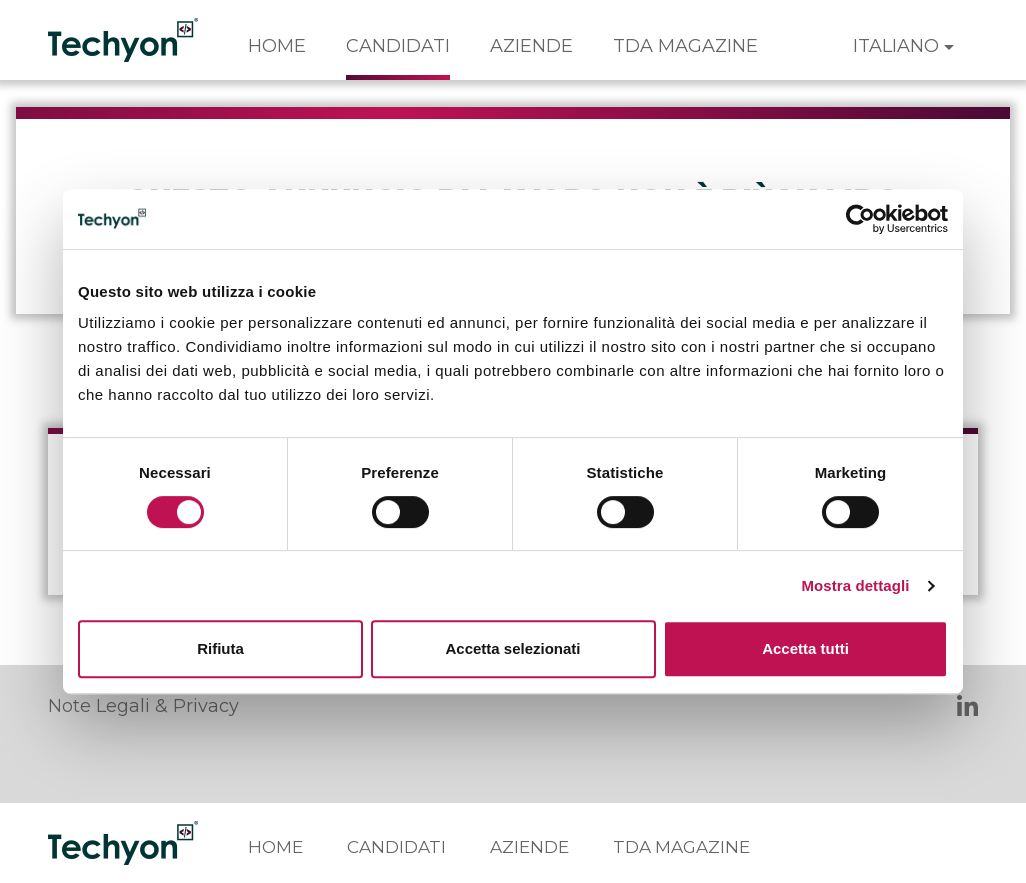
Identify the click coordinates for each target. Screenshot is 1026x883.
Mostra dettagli (855, 585)
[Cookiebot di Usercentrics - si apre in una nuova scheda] (860, 219)
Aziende (531, 46)
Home (277, 46)
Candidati (398, 46)
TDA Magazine (685, 46)
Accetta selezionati (512, 648)
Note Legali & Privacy (143, 706)
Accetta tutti (805, 648)
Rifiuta (220, 648)
